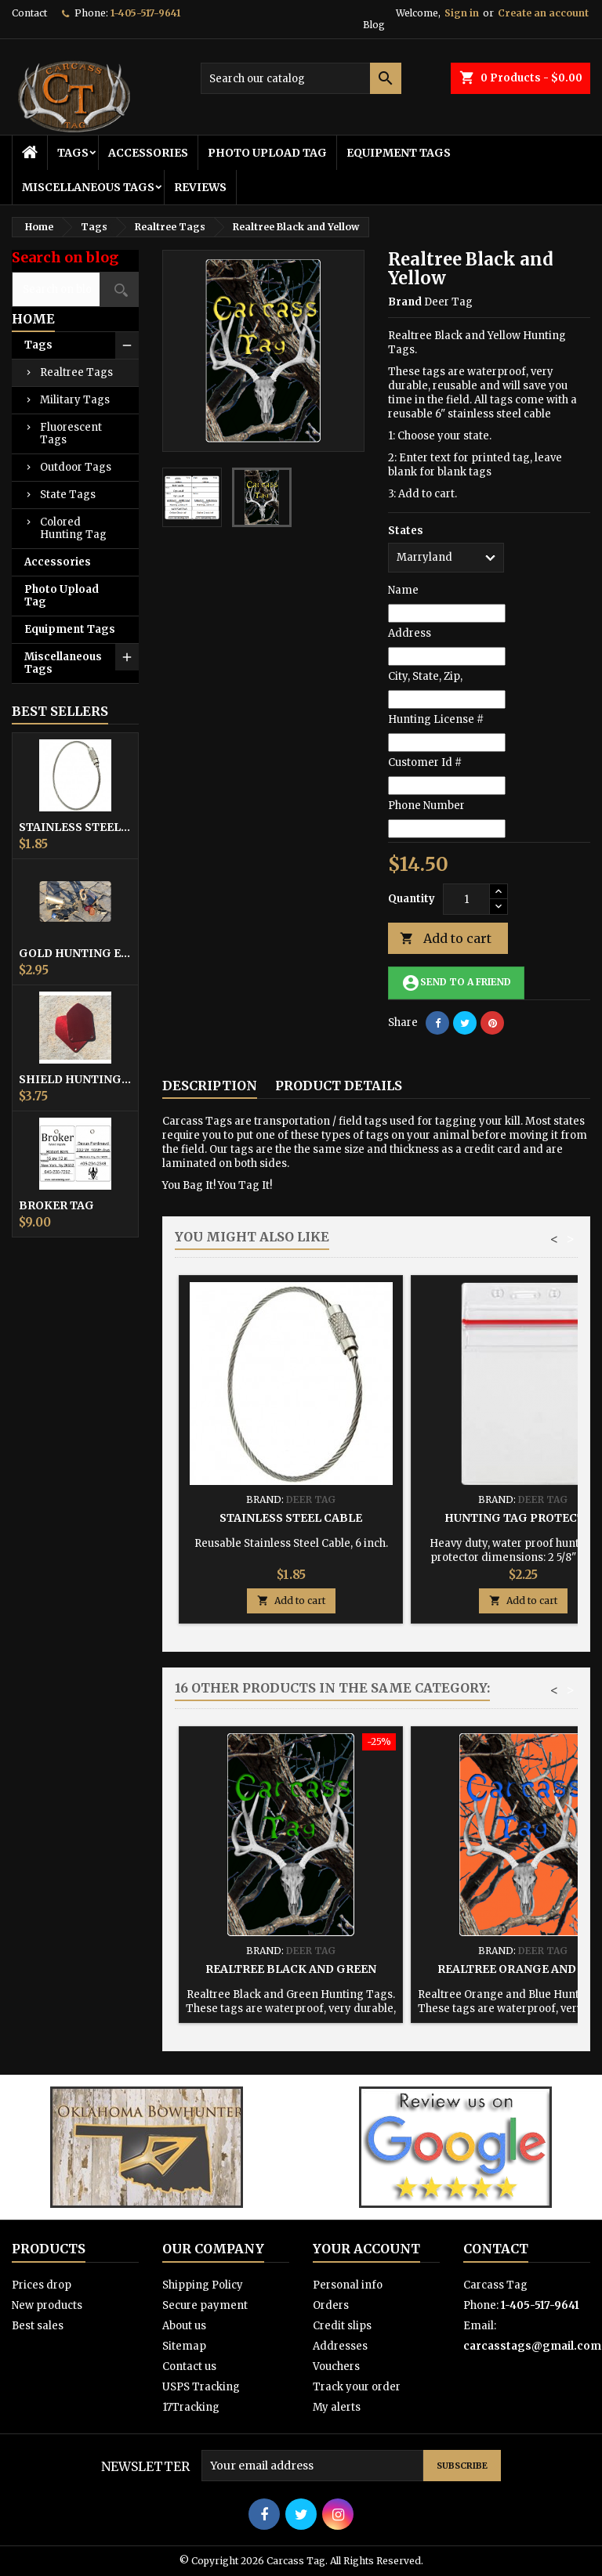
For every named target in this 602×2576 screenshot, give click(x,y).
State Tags (68, 494)
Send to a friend (456, 983)
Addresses (340, 2346)
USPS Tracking (201, 2387)
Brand (405, 302)
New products (47, 2305)
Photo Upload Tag (267, 153)
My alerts (337, 2407)
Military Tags (75, 399)
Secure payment (205, 2305)
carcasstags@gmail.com (532, 2346)
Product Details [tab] (338, 1085)
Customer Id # (425, 762)
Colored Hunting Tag (73, 528)
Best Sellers (60, 711)
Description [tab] (209, 1085)
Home (33, 319)
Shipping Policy (202, 2285)
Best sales (37, 2325)
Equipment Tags (398, 153)
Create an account (543, 13)
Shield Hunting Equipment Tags (75, 1079)
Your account (366, 2248)
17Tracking (190, 2407)
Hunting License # (436, 719)
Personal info (348, 2285)
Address (409, 633)
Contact (29, 13)
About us (184, 2325)
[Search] (301, 78)
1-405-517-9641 (145, 13)
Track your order (357, 2387)
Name (403, 590)
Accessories (148, 153)
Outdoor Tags (75, 467)
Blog (374, 25)
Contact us (189, 2366)
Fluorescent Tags (71, 433)
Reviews (200, 187)
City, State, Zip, (425, 676)
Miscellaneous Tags (88, 187)
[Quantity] (466, 899)
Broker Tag (56, 1205)
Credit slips (342, 2325)
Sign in (461, 13)
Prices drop (41, 2285)
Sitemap (184, 2346)
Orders (331, 2305)
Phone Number (426, 805)
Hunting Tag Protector (522, 1518)
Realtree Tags (76, 372)
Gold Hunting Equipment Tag (75, 953)
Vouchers (336, 2366)
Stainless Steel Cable (75, 827)
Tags (73, 153)
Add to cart (445, 938)
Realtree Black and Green (290, 1969)
